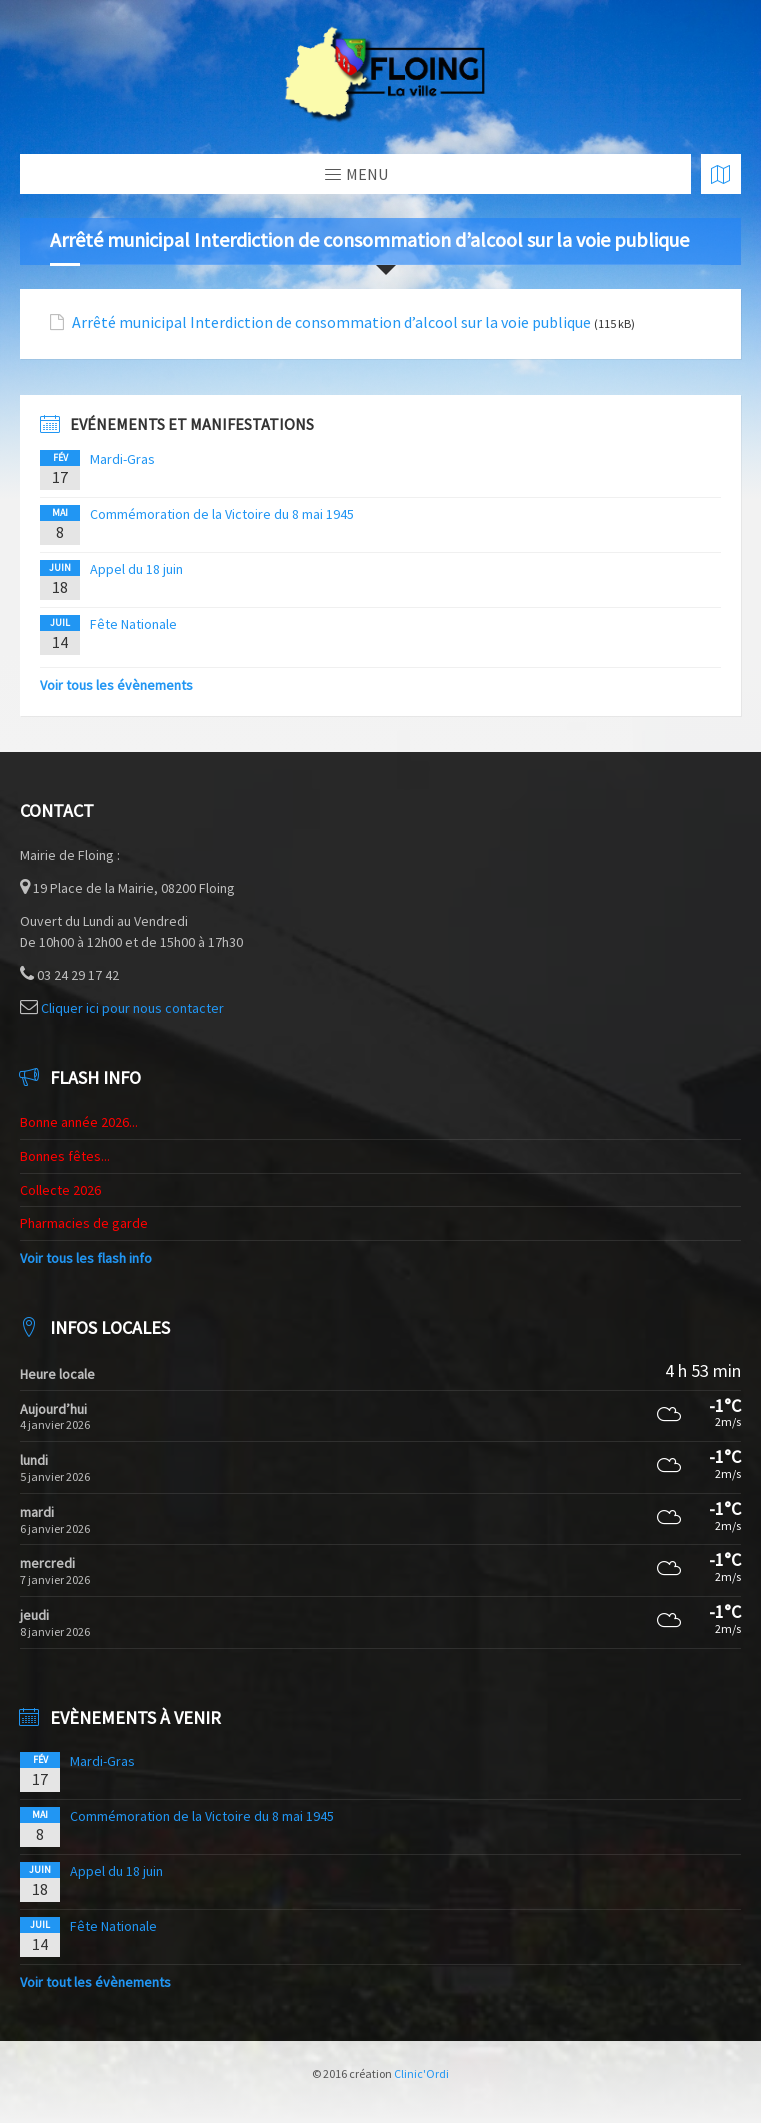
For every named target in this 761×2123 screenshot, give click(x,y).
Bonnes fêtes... (65, 1156)
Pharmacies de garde (84, 1223)
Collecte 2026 (60, 1190)
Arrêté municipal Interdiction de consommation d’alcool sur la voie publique (331, 322)
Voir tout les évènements (95, 1982)
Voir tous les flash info (86, 1258)
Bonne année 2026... (79, 1122)
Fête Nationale (133, 624)
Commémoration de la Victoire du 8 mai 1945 (222, 514)
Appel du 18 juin (136, 569)
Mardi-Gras (122, 459)
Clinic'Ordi (421, 2073)
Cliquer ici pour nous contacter (132, 1008)
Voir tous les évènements (116, 685)
